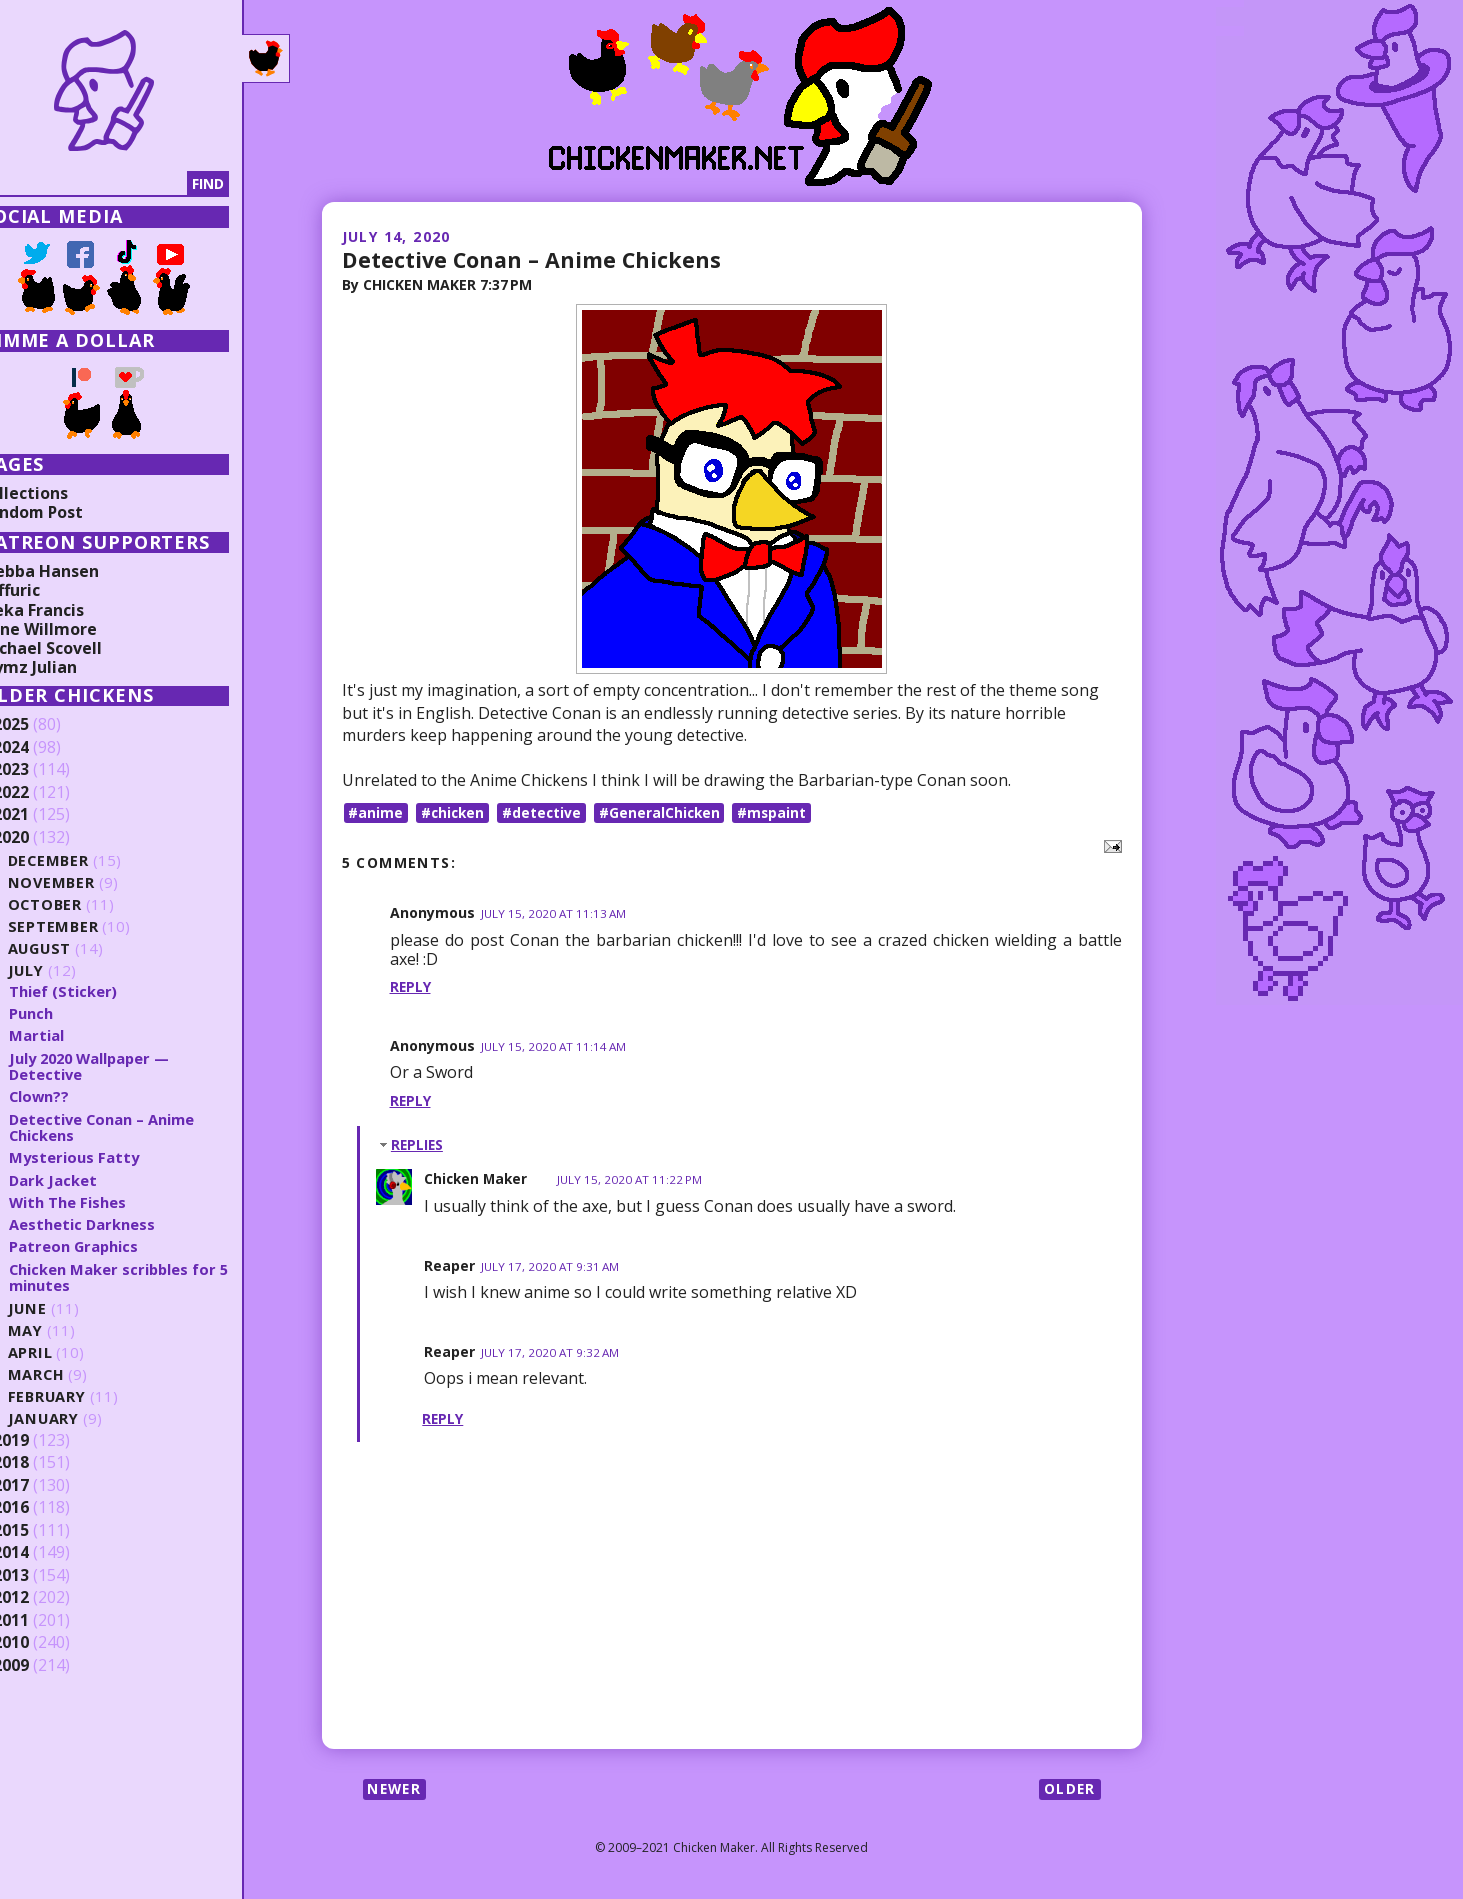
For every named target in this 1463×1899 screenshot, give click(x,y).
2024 (47, 748)
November (88, 882)
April (66, 1352)
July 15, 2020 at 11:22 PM (634, 1180)
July (63, 970)
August (77, 948)
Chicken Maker (477, 1179)
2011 (47, 1621)
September (90, 926)
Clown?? (76, 1096)
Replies (418, 1144)
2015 (47, 1531)
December (86, 860)
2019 (47, 1441)
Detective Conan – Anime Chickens (535, 259)
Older (1069, 1790)
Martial (72, 1035)
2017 (47, 1486)
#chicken (455, 812)
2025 (47, 725)
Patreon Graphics (110, 1246)
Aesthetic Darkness (118, 1224)
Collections (60, 493)
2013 (47, 1576)
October (82, 904)
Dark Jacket (89, 1180)
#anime (376, 812)
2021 (47, 815)
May (62, 1330)
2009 (47, 1666)
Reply (411, 987)
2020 (47, 838)
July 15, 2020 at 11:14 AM (555, 1047)
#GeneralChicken (665, 812)
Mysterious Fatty (111, 1157)
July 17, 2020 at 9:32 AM (551, 1353)
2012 (47, 1598)
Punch (67, 1013)
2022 (47, 793)
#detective (546, 812)
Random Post (68, 512)
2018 (47, 1463)
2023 (47, 770)
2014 (47, 1553)
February (84, 1396)
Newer (396, 1790)
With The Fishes (104, 1202)
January (80, 1418)
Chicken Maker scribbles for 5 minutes (150, 1277)
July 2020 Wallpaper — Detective (129, 1066)
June (64, 1308)
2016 (47, 1508)
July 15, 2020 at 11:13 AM (555, 914)
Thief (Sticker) (99, 991)
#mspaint (780, 812)
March (73, 1374)
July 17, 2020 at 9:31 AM (551, 1266)
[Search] (119, 184)
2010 (47, 1643)
